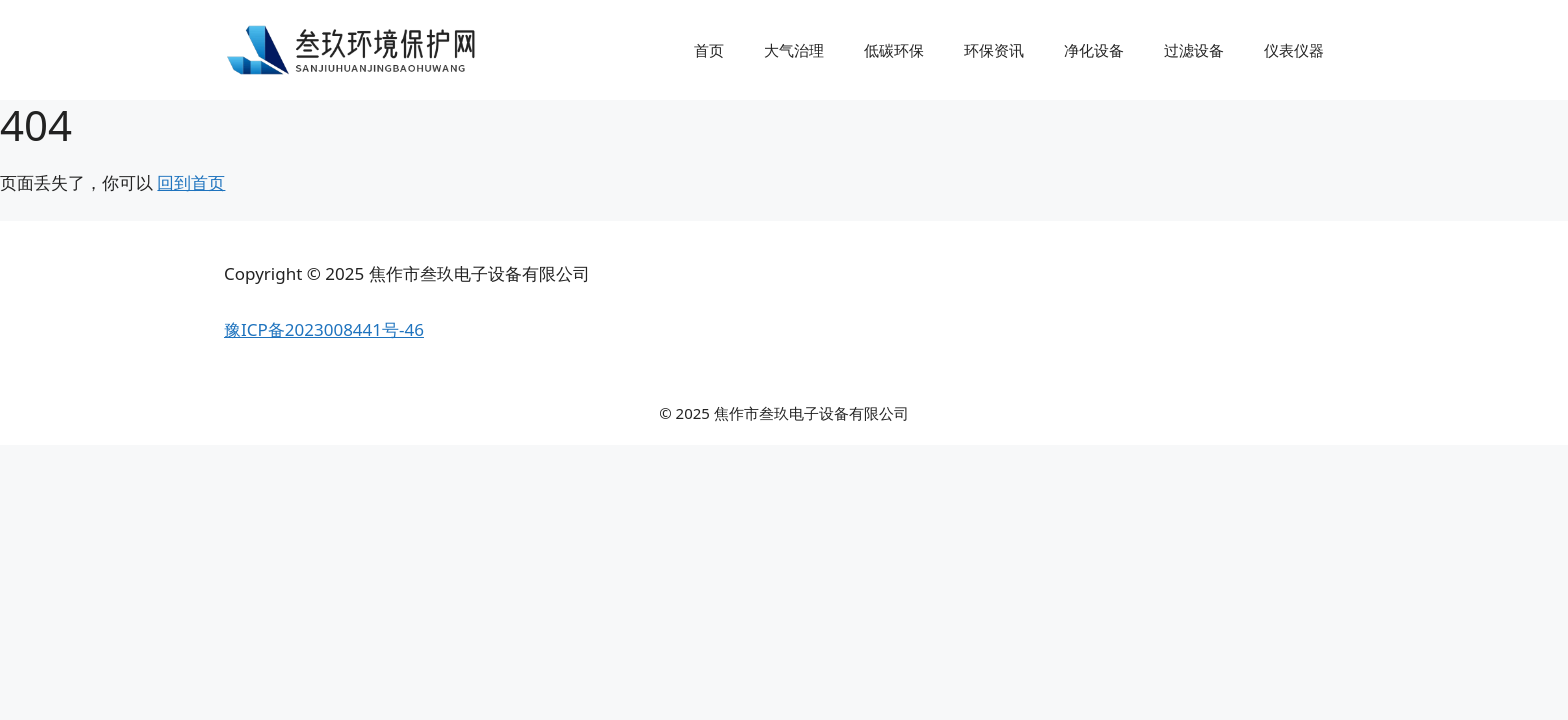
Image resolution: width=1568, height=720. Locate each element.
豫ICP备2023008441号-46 (324, 329)
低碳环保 (894, 50)
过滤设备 (1194, 50)
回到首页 (191, 182)
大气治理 (794, 50)
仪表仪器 (1294, 50)
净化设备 (1094, 50)
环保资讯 (994, 50)
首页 (709, 50)
